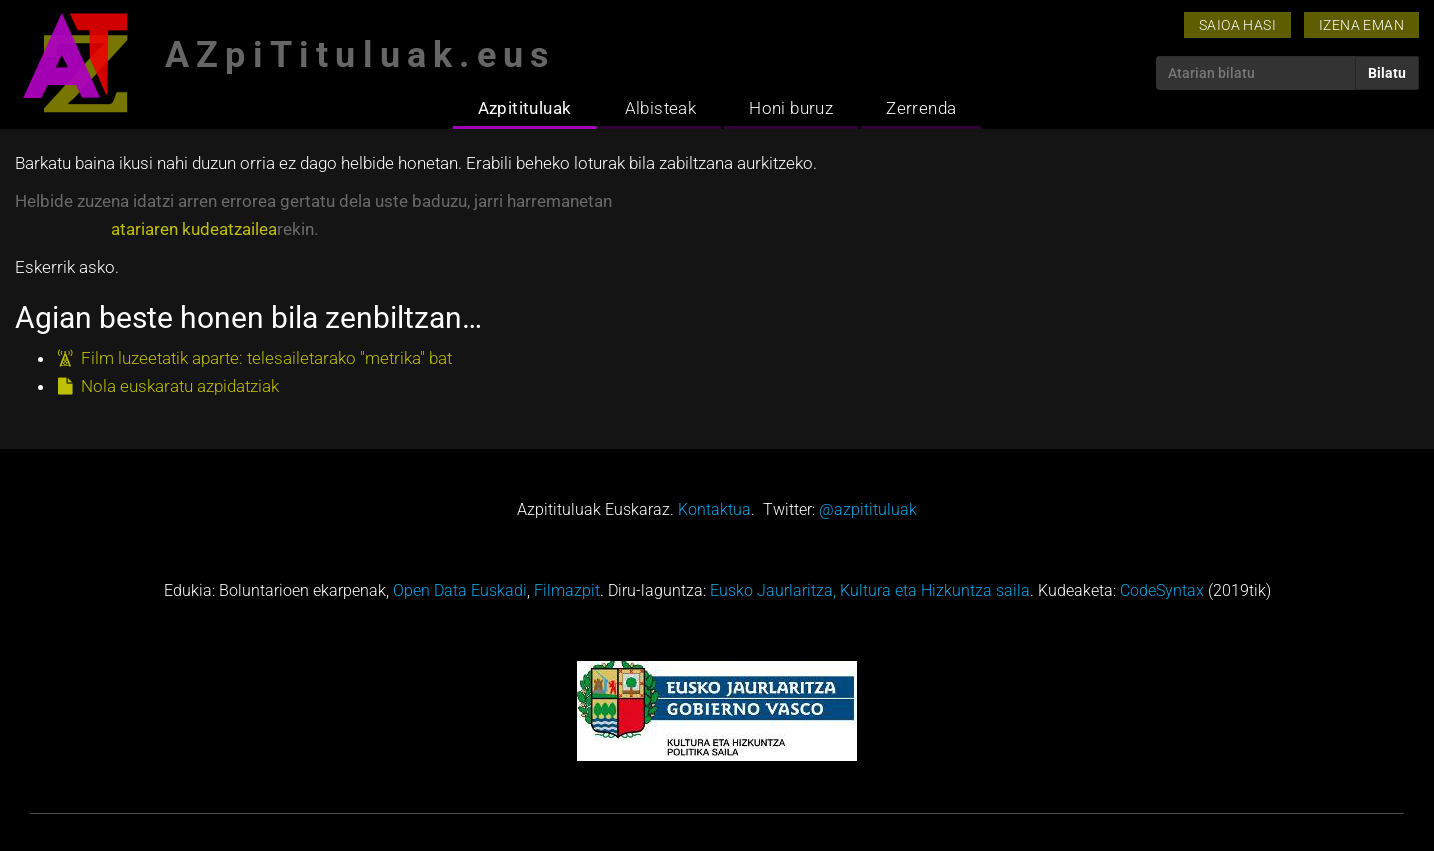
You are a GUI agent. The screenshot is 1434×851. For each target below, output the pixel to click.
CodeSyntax (1162, 590)
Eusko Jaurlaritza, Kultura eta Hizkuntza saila (870, 590)
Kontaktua (714, 509)
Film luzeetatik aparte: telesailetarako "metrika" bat (266, 358)
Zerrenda (921, 108)
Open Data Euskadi (460, 590)
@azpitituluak (868, 509)
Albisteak (661, 108)
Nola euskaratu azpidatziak (180, 386)
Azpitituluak (525, 108)
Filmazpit (567, 590)
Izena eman (1361, 25)
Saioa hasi (1237, 25)
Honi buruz (791, 108)
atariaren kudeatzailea (194, 229)
